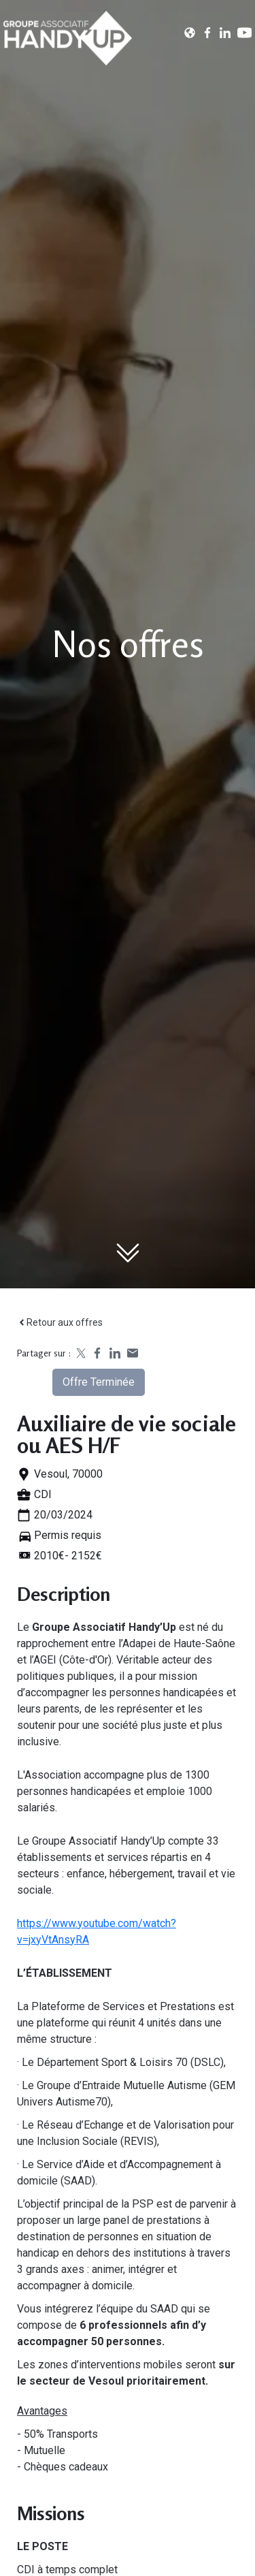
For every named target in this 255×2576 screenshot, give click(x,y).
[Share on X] (79, 1353)
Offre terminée (99, 1382)
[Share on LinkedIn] (114, 1353)
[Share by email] (132, 1353)
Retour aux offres (60, 1322)
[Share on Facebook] (97, 1353)
